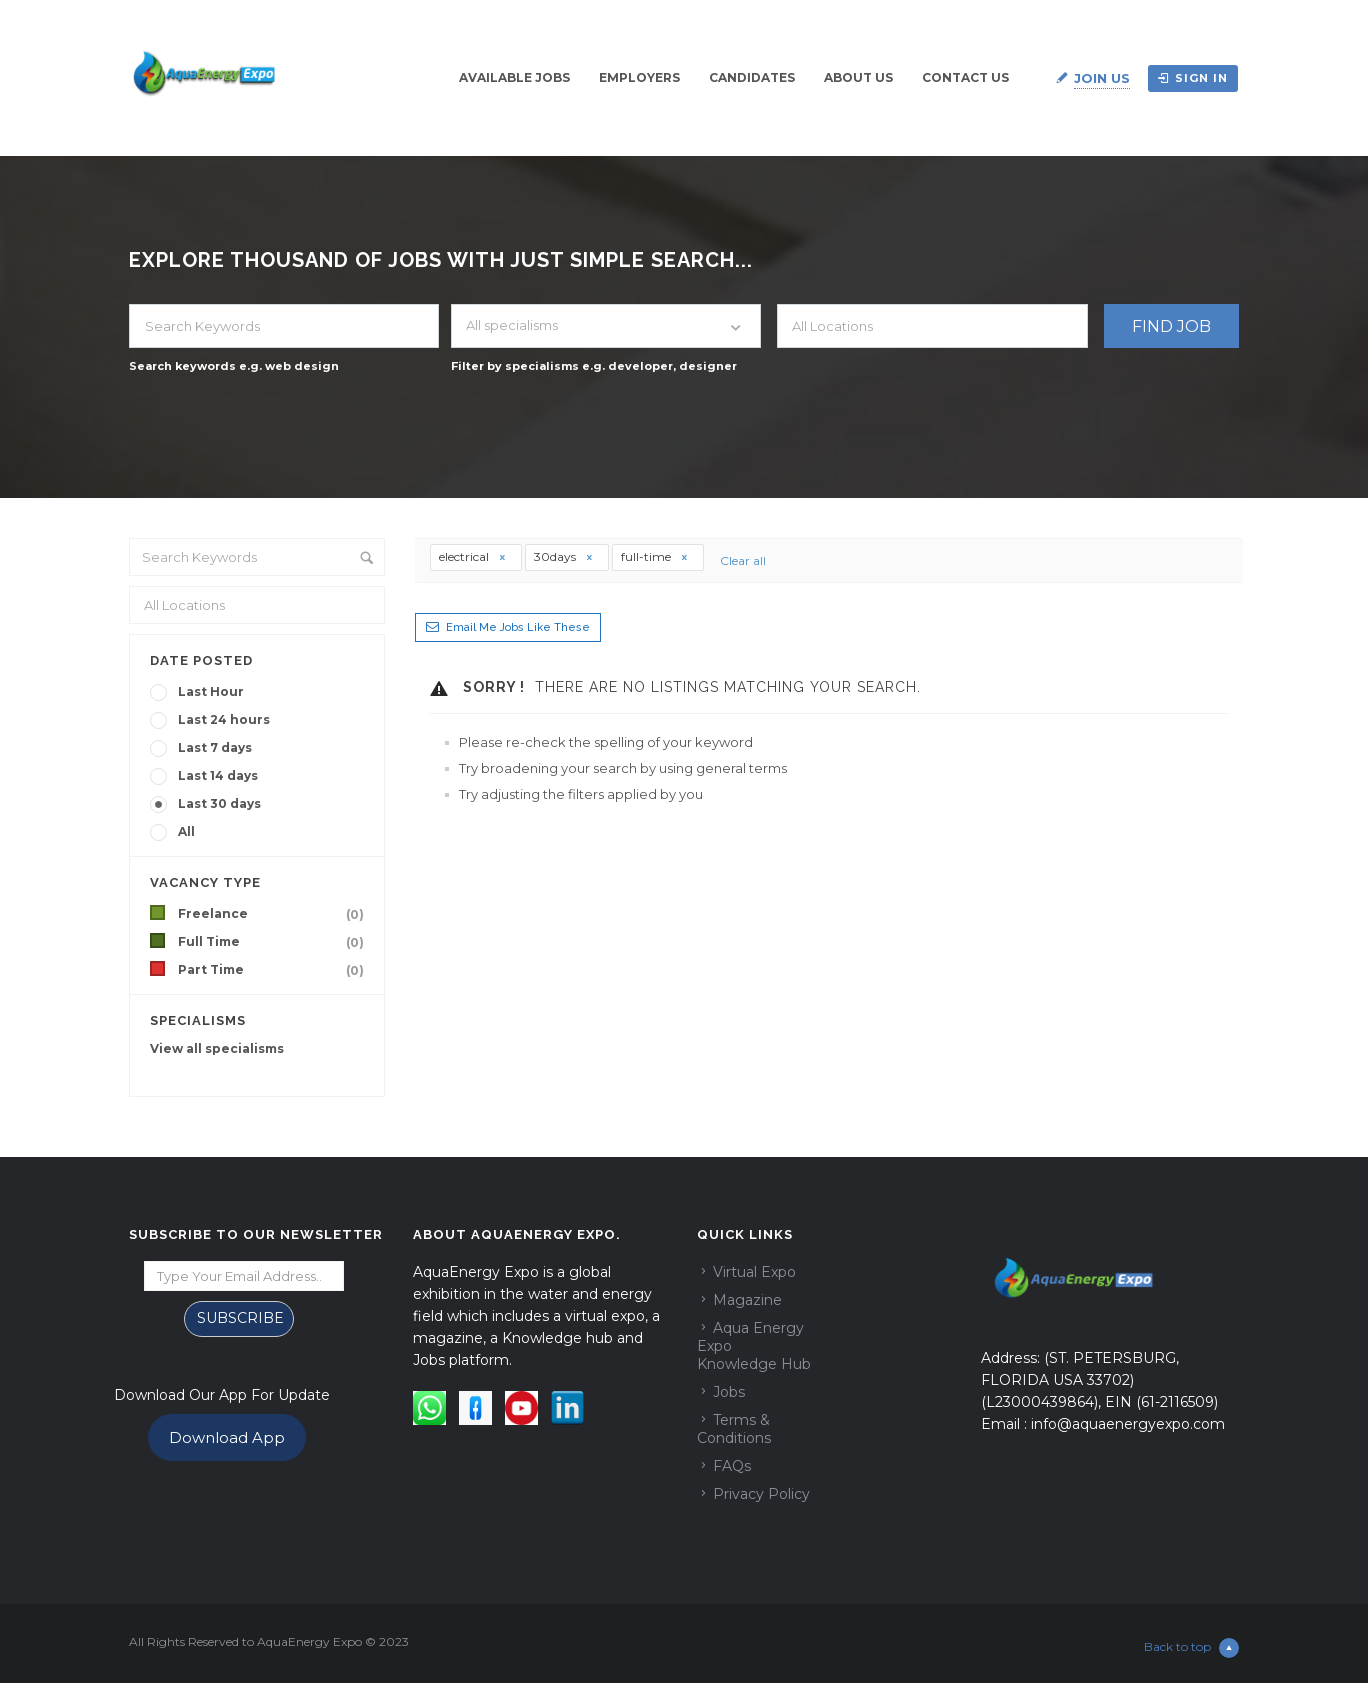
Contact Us (965, 77)
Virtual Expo (754, 1272)
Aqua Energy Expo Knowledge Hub (754, 1346)
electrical (473, 556)
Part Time (275, 970)
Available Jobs (514, 77)
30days (564, 556)
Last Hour (211, 691)
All (186, 831)
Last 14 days (218, 775)
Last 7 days (215, 747)
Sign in (1193, 78)
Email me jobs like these (518, 627)
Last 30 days (219, 803)
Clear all (738, 560)
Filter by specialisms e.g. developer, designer (594, 366)
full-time (655, 556)
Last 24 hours (224, 719)
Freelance (275, 914)
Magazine (747, 1300)
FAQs (732, 1466)
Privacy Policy (761, 1494)
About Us (858, 77)
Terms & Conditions (734, 1429)
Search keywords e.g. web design (234, 366)
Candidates (752, 77)
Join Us (1102, 78)
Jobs (729, 1392)
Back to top (1191, 1648)
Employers (639, 77)
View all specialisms (217, 1048)
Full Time (275, 942)
